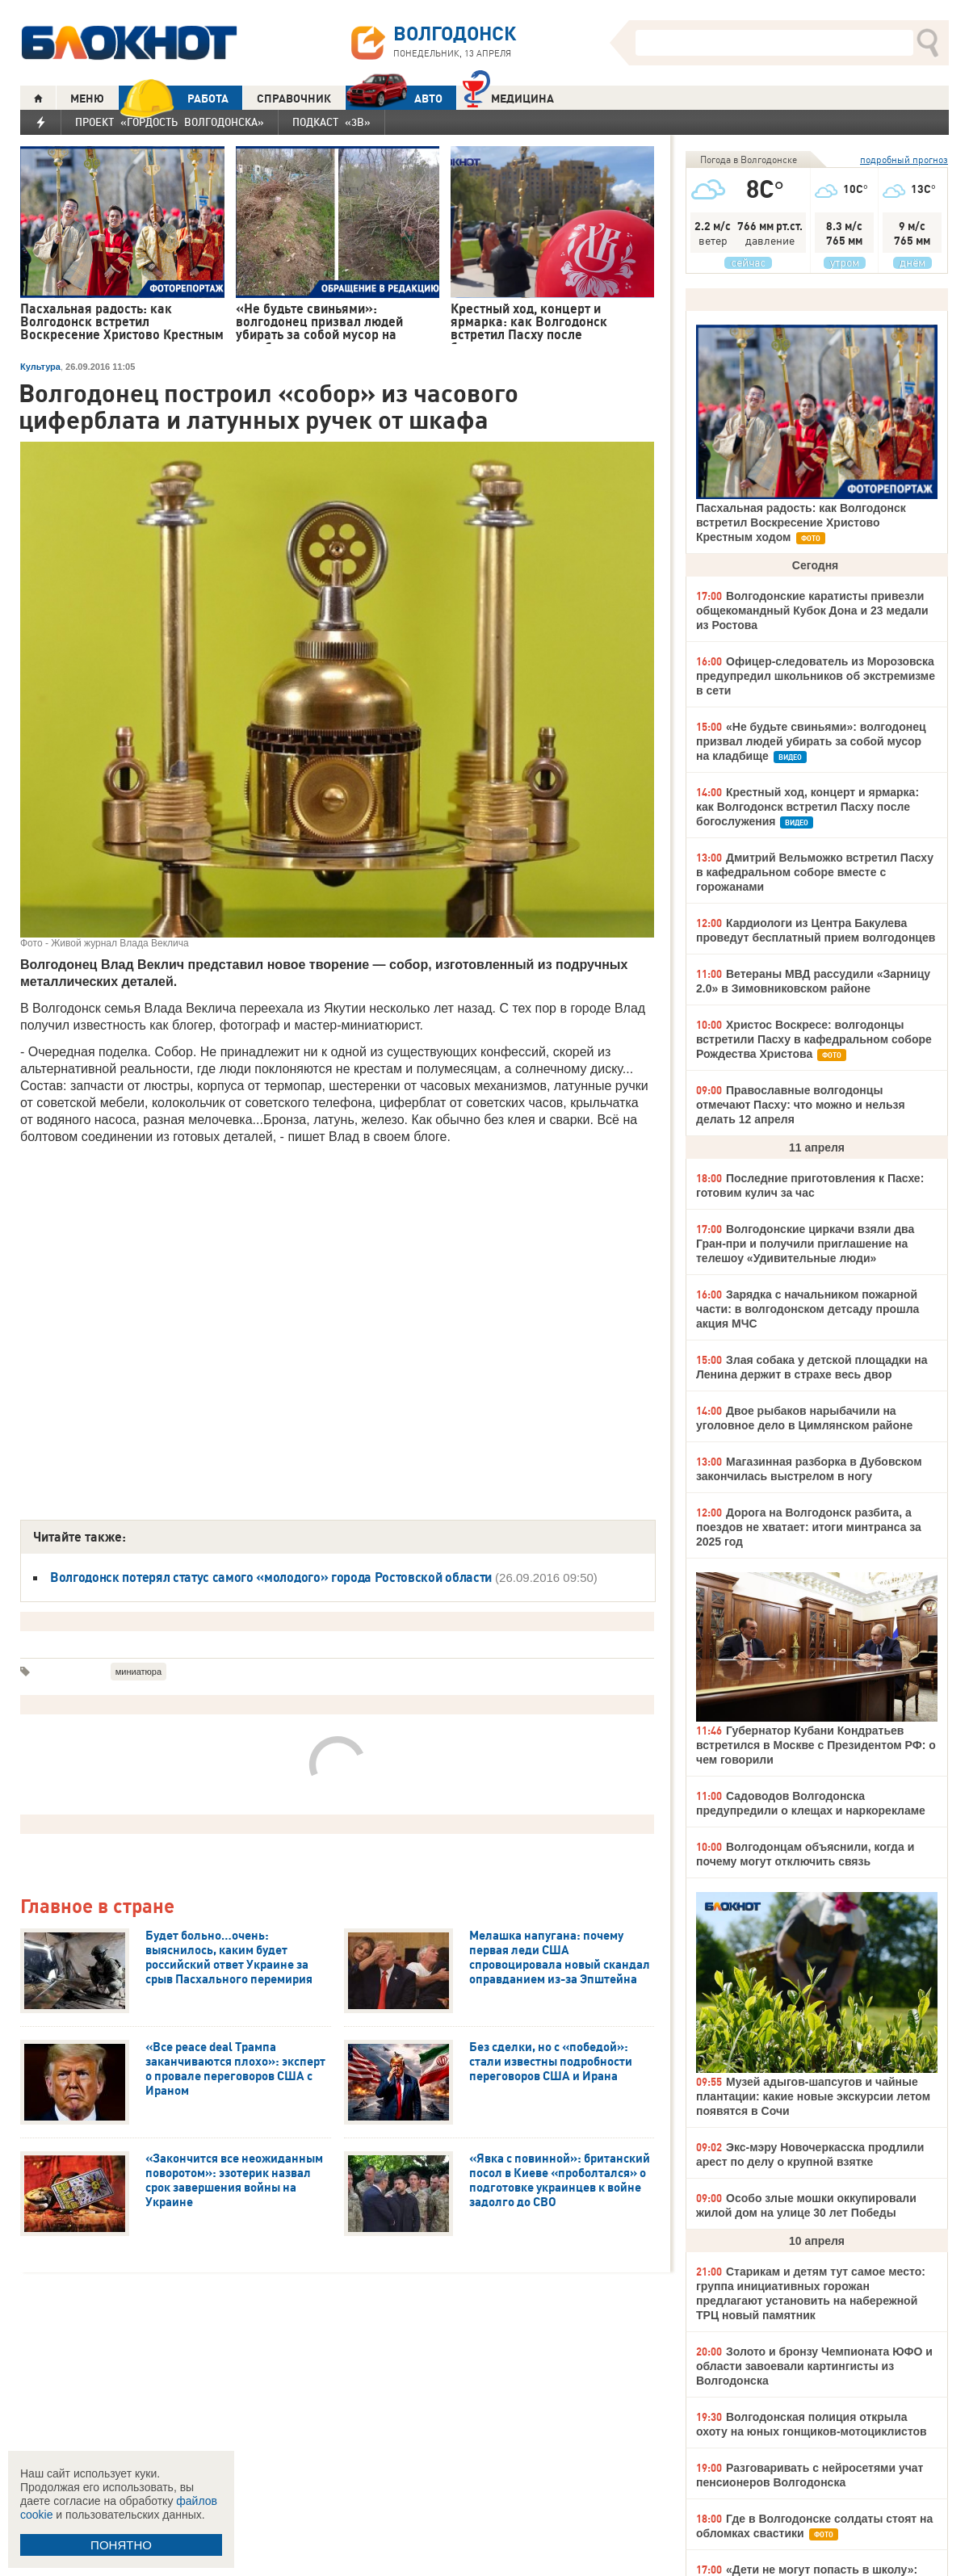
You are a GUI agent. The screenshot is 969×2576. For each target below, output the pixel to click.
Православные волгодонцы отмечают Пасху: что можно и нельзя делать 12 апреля (800, 1105)
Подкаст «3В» (331, 121)
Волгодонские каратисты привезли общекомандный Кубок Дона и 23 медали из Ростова (812, 610)
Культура (40, 366)
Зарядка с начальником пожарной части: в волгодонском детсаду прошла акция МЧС (807, 1309)
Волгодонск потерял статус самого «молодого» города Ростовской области (271, 1577)
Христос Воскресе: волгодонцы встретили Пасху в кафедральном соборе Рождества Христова (814, 1039)
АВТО (394, 98)
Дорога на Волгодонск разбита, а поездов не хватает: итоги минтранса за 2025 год (808, 1527)
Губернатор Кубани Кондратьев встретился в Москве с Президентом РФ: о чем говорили (816, 1745)
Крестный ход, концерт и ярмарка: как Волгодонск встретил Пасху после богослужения (807, 807)
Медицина (508, 96)
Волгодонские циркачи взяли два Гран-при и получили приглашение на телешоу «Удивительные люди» (805, 1244)
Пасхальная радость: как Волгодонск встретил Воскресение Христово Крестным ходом (801, 522)
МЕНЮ (87, 98)
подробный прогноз (904, 159)
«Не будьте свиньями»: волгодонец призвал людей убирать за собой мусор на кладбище (811, 741)
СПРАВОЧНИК (294, 98)
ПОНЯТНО (121, 2545)
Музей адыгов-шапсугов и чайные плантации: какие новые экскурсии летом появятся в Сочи (813, 2096)
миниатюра (138, 1671)
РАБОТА (174, 98)
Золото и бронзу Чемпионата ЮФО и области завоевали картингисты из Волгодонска (814, 2366)
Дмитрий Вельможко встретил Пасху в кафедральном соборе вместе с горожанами (814, 872)
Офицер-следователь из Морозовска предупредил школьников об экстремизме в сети (815, 676)
